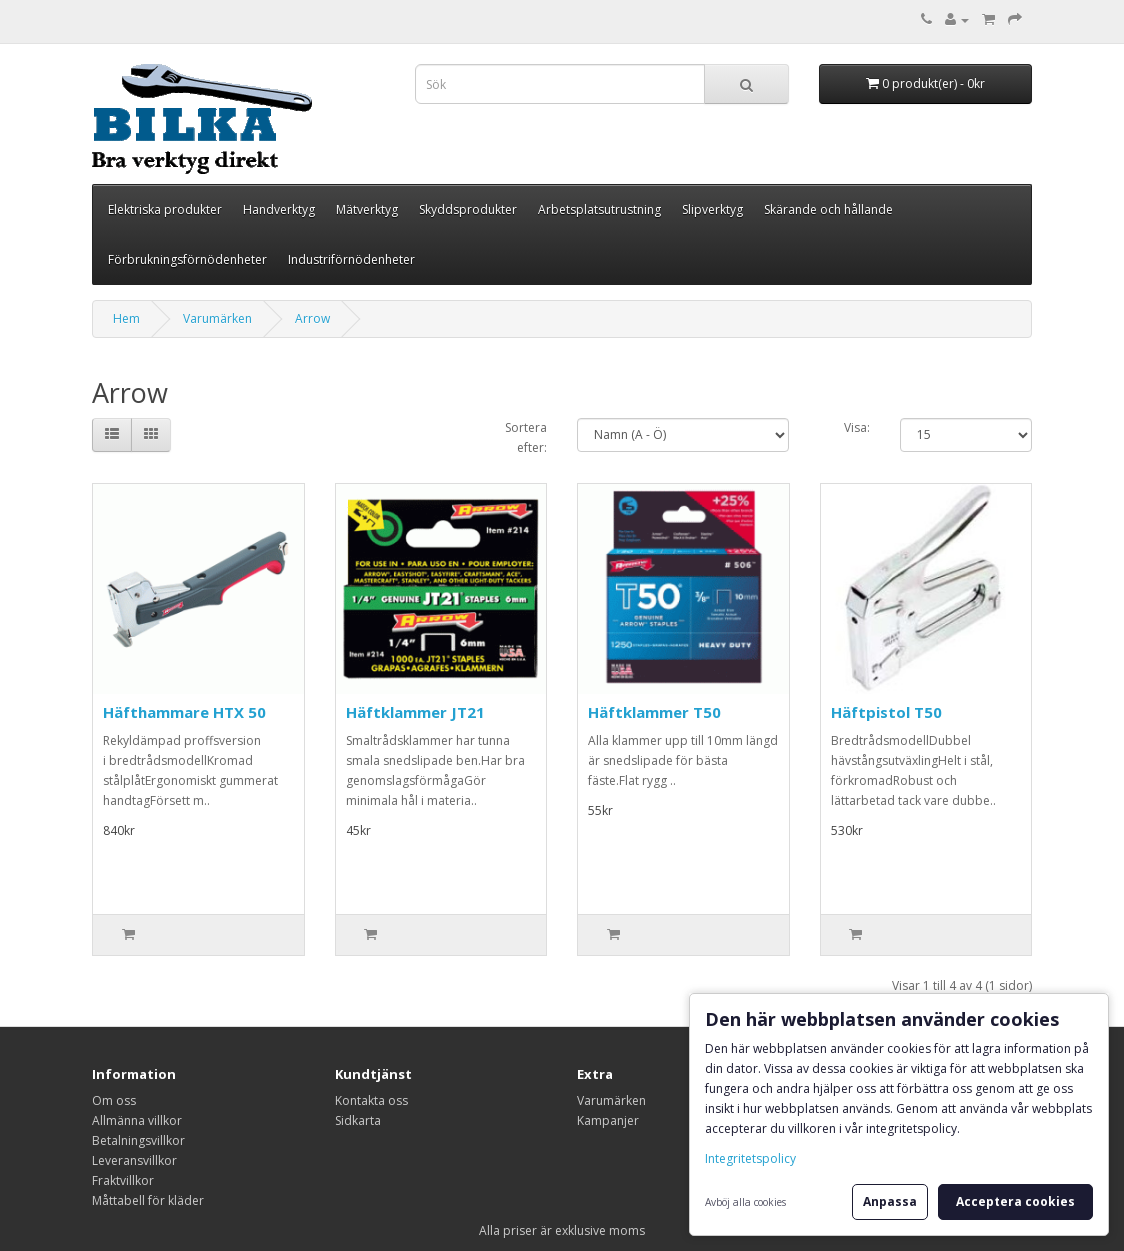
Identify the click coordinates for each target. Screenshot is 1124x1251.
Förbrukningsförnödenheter (187, 259)
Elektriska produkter (165, 209)
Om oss (114, 1100)
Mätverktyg (367, 209)
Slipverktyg (712, 209)
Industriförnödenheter (351, 259)
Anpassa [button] (890, 1201)
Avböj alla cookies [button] (745, 1202)
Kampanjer (608, 1120)
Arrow (312, 318)
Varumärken (217, 318)
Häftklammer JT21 (415, 712)
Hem (126, 318)
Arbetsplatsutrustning (599, 209)
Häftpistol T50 (886, 712)
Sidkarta (358, 1120)
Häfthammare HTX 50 (184, 712)
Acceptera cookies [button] (1015, 1201)
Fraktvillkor (123, 1180)
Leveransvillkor (134, 1160)
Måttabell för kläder (148, 1200)
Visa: (857, 427)
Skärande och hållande (828, 209)
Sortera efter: (526, 437)
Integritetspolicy (750, 1158)
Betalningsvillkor (138, 1140)
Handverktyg (279, 209)
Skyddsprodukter (468, 209)
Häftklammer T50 (654, 712)
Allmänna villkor (137, 1120)
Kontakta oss (371, 1100)
